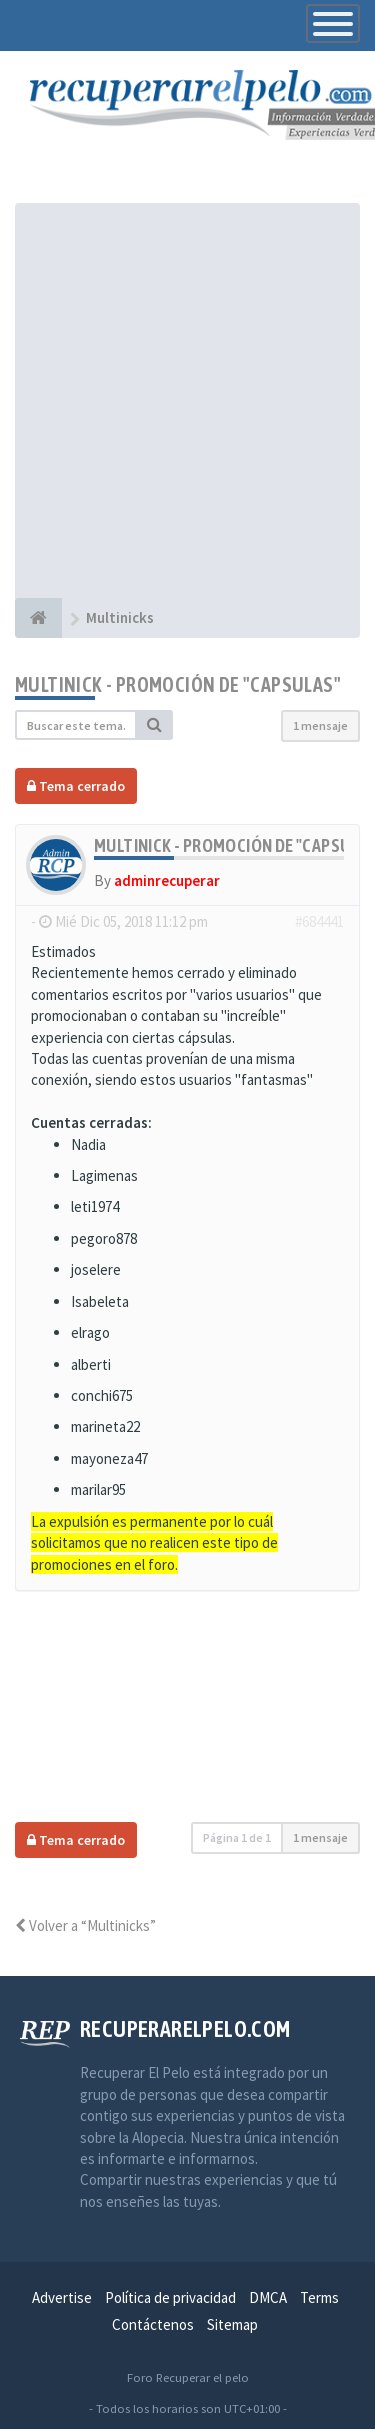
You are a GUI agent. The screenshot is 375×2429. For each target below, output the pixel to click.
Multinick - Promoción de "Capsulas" (178, 684)
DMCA (268, 2297)
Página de (237, 1837)
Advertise (62, 2297)
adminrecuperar (167, 880)
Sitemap (232, 2324)
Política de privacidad (170, 2297)
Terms (319, 2297)
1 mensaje (320, 725)
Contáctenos (153, 2324)
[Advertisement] (187, 400)
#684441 (319, 921)
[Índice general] (38, 618)
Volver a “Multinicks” (85, 1925)
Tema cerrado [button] (76, 786)
